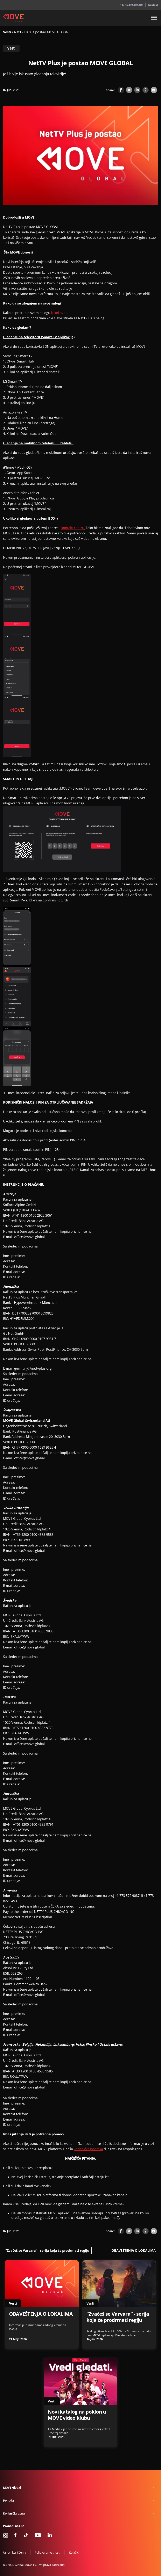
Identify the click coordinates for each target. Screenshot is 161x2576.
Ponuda (8, 2500)
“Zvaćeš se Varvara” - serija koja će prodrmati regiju (47, 2250)
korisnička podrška (88, 2149)
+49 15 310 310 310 (131, 5)
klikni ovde (59, 312)
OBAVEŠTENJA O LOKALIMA (133, 2250)
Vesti (7, 32)
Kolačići (74, 2552)
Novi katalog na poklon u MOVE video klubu (77, 2415)
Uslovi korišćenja (14, 2552)
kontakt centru (72, 528)
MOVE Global (12, 2487)
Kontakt (153, 5)
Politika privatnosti (47, 2552)
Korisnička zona (14, 2513)
